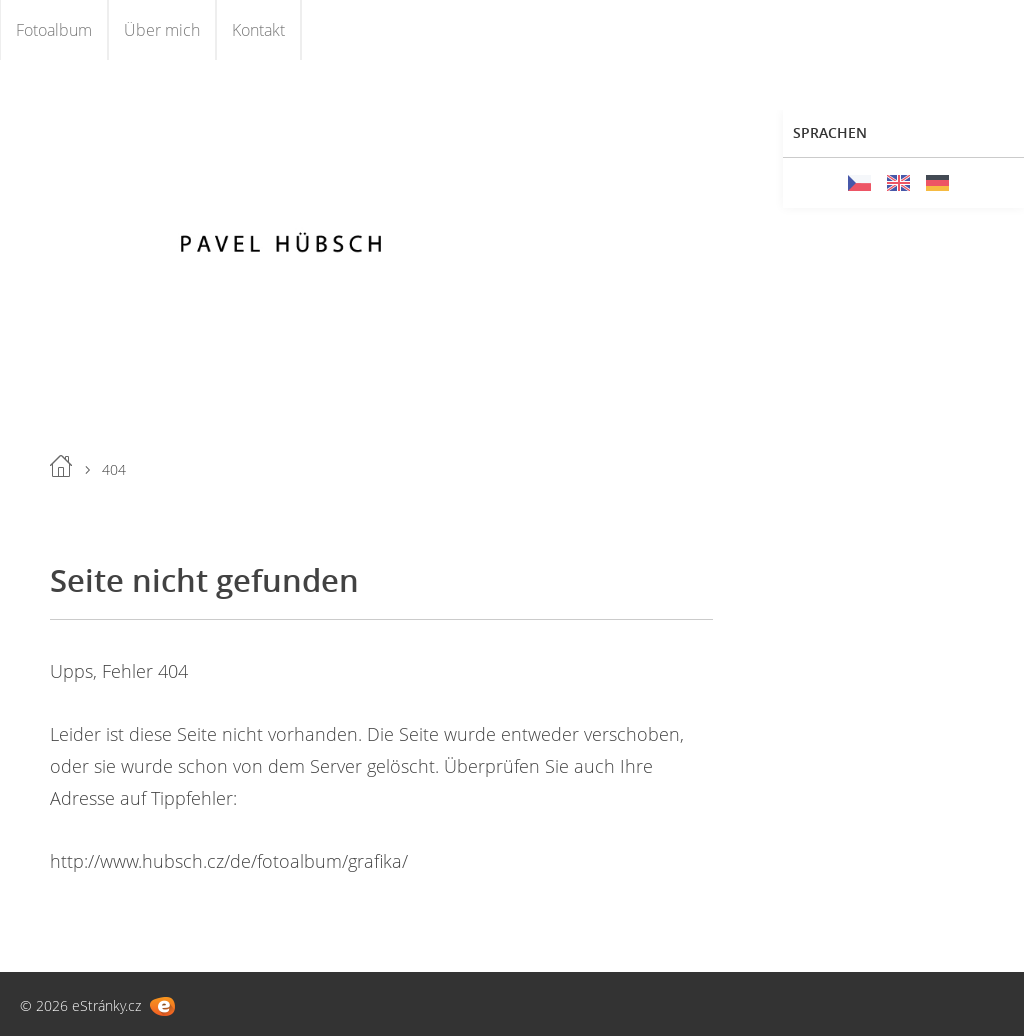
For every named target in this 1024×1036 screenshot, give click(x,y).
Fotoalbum (54, 30)
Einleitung (61, 466)
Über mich (162, 30)
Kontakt (258, 30)
